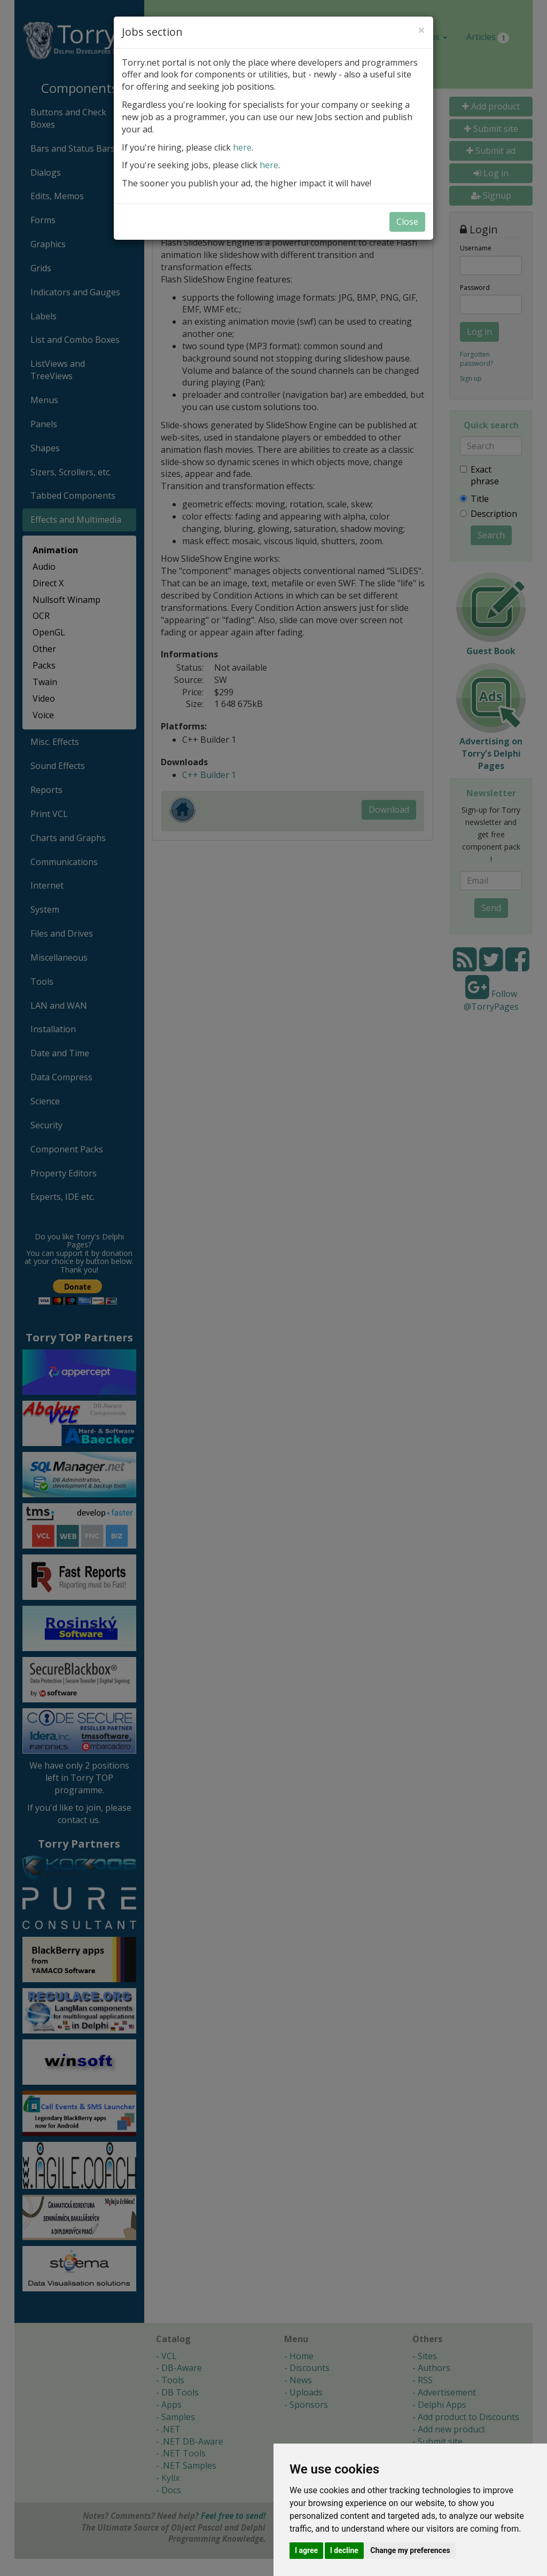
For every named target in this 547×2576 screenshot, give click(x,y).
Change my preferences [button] (410, 2550)
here (242, 147)
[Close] (421, 29)
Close (407, 221)
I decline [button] (344, 2550)
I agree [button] (306, 2550)
